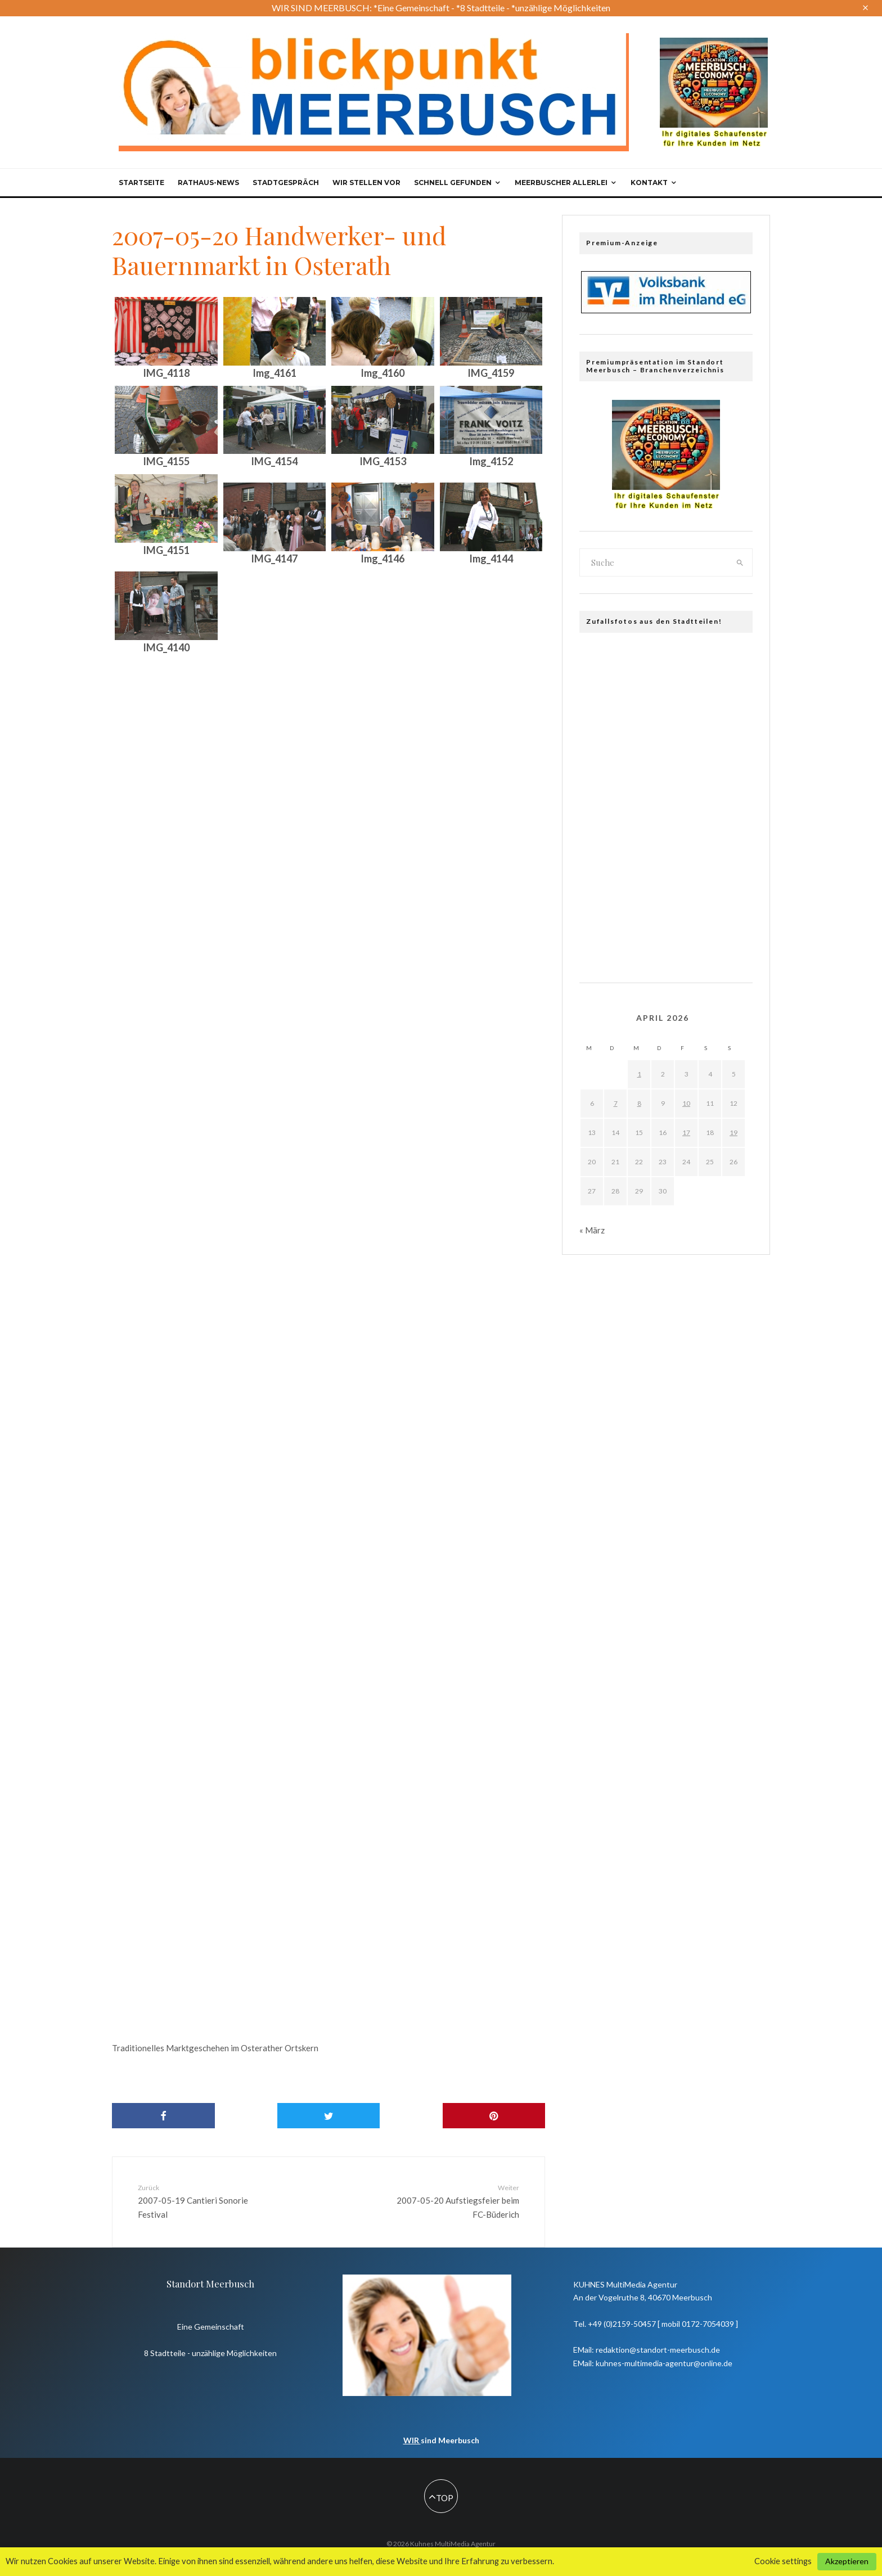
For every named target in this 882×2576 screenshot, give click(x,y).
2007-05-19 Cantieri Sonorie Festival (206, 2200)
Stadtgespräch (286, 182)
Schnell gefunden (453, 182)
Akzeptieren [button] (846, 2561)
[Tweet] (328, 2115)
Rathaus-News (208, 182)
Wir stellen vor (366, 182)
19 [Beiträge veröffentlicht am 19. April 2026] (733, 1132)
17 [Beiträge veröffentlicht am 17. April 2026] (686, 1132)
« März (592, 1230)
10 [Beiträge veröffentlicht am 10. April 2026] (686, 1103)
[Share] (163, 2115)
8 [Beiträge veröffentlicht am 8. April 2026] (639, 1103)
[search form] (654, 562)
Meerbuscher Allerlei (561, 182)
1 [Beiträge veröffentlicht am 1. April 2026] (639, 1074)
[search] (740, 562)
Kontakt (649, 182)
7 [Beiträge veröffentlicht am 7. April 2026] (616, 1103)
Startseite (141, 182)
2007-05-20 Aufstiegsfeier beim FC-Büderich (450, 2200)
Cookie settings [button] (783, 2561)
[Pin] (494, 2115)
